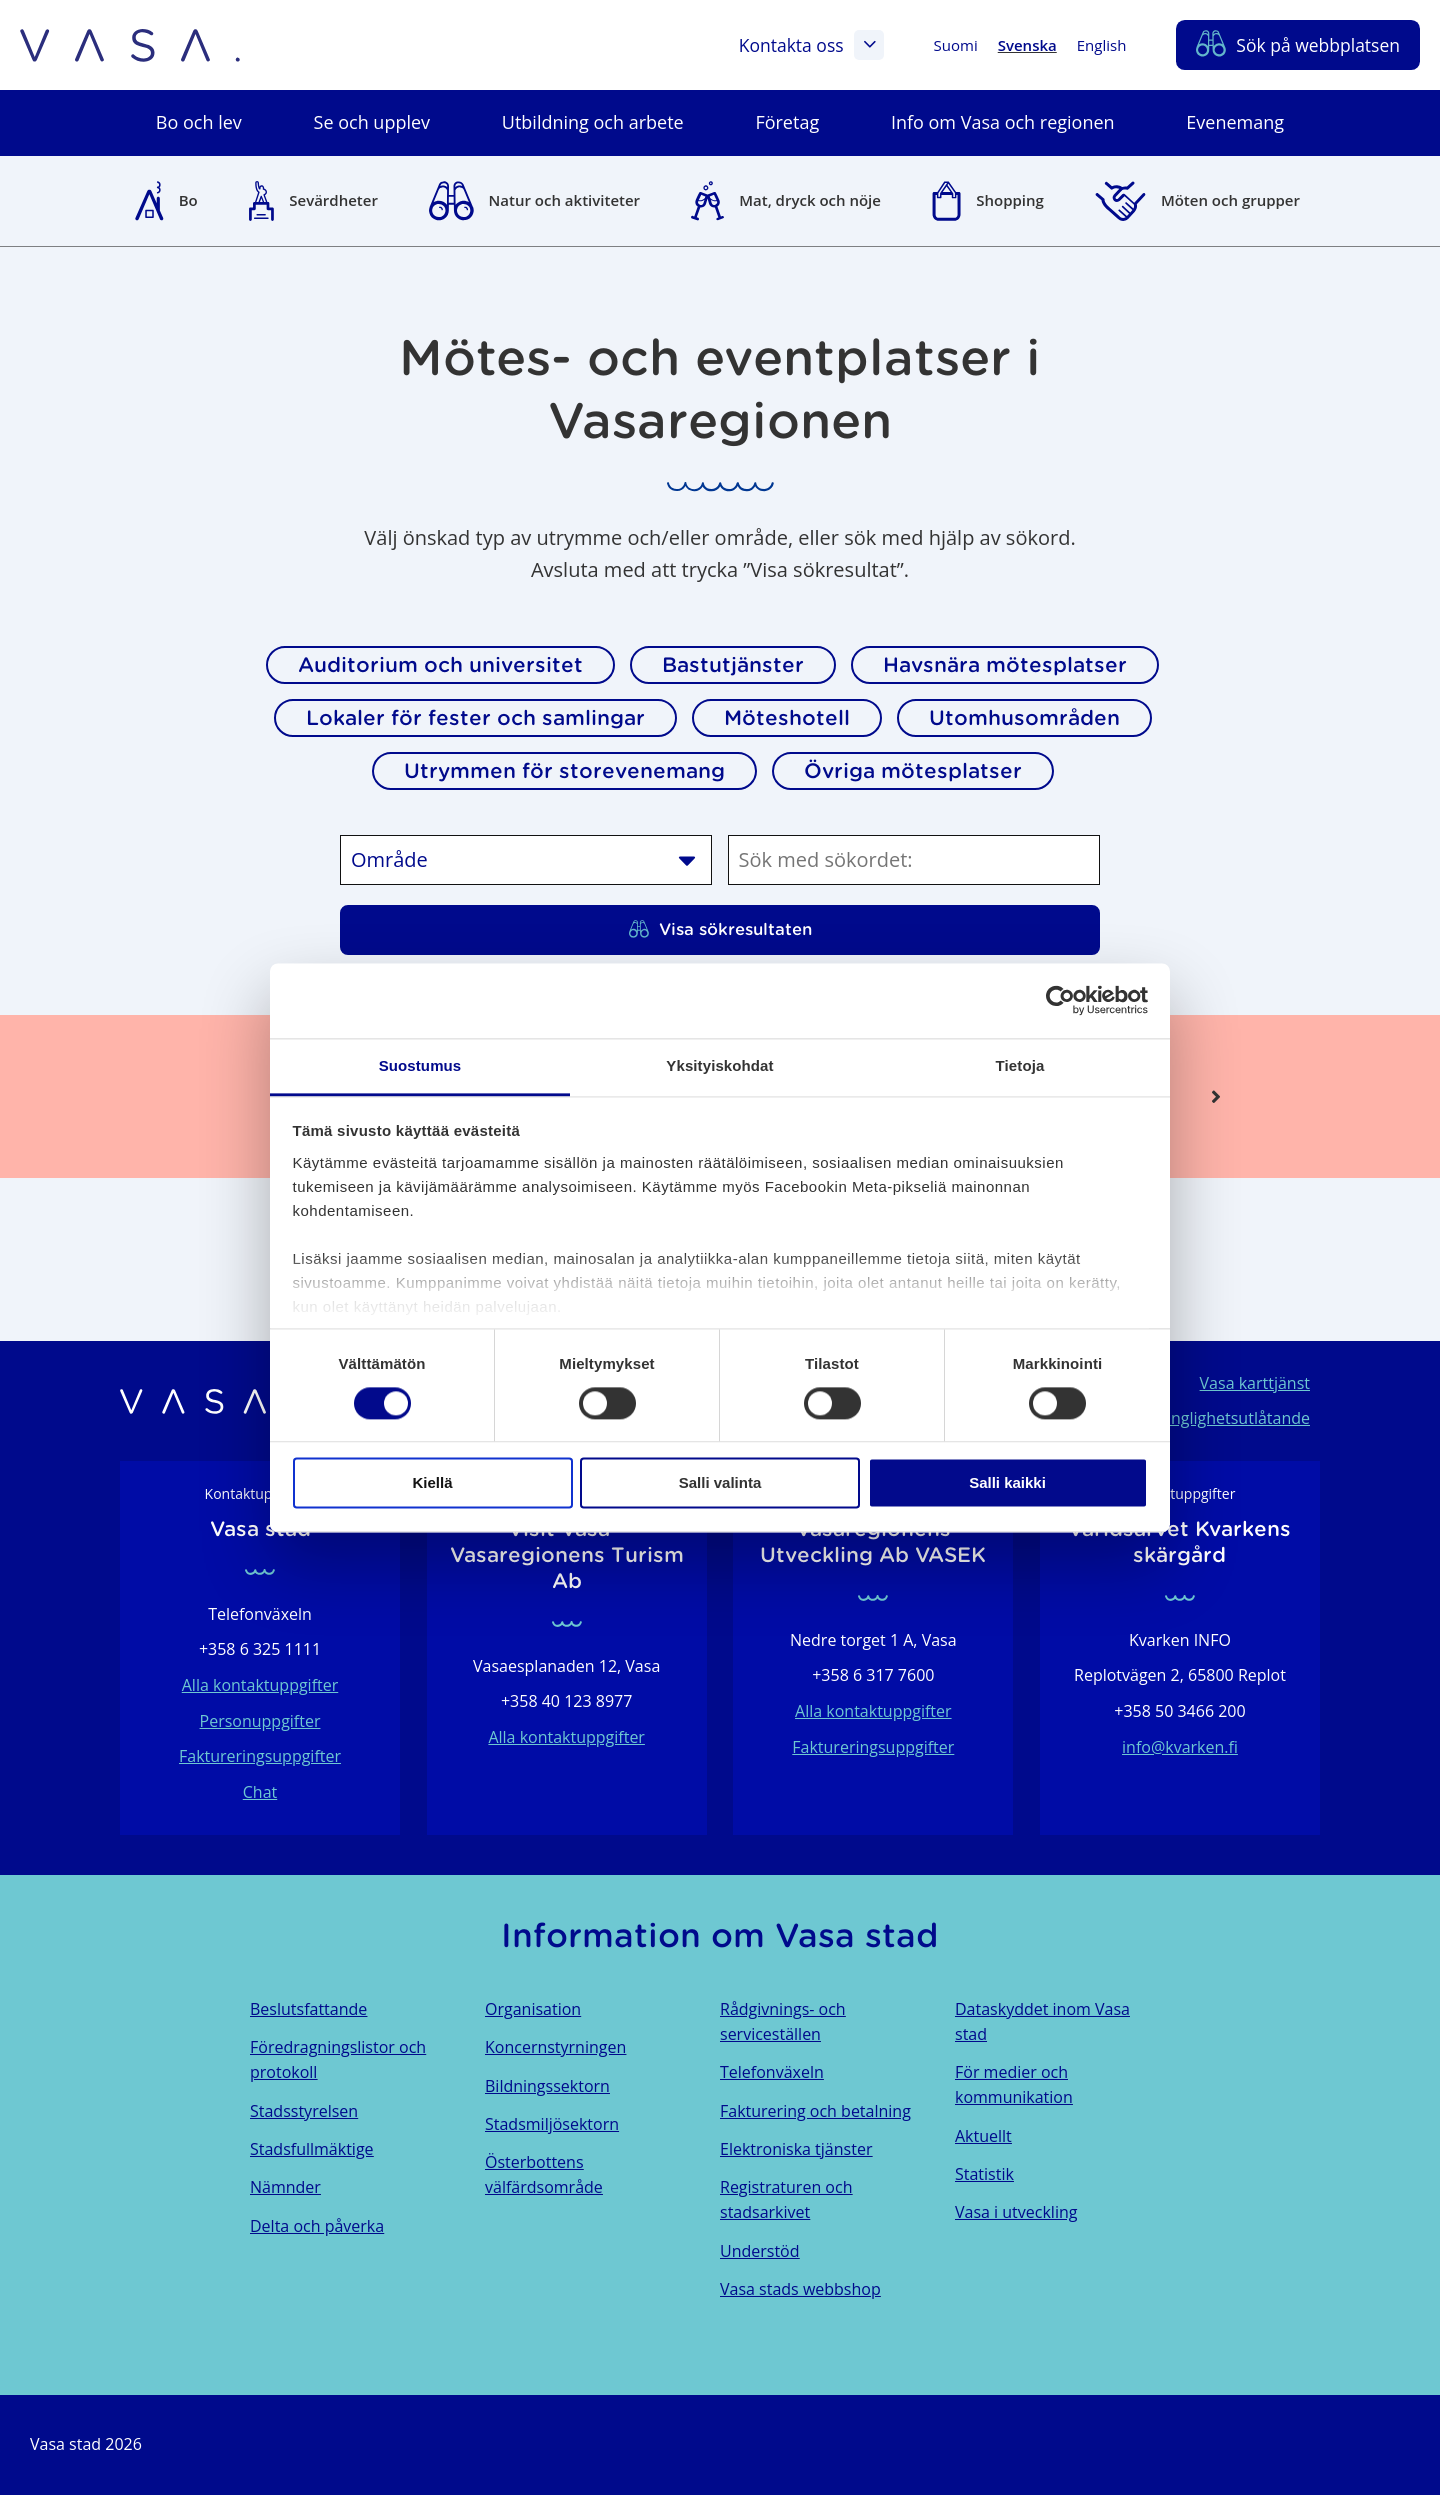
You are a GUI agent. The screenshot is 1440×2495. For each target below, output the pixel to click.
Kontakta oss (811, 45)
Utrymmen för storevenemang (564, 771)
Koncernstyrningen (555, 2047)
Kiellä (432, 1483)
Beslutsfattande (308, 2009)
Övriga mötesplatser (913, 771)
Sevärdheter (333, 200)
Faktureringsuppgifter (260, 1756)
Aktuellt (983, 2136)
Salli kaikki (1007, 1483)
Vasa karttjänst (1255, 1383)
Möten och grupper (1230, 200)
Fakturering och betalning (815, 2111)
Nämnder (285, 2187)
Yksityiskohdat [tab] (719, 1065)
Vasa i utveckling (1016, 2212)
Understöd (760, 2251)
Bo (188, 200)
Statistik (984, 2174)
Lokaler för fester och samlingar (475, 718)
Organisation (533, 2009)
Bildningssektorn (547, 2086)
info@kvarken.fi (1180, 1747)
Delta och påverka (317, 2226)
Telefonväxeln (772, 2072)
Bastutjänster (733, 665)
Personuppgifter (260, 1721)
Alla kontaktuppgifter (260, 1685)
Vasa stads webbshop (800, 2289)
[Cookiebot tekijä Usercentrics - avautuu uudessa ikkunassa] (1060, 1000)
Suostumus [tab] (420, 1065)
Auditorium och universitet (440, 665)
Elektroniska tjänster (796, 2149)
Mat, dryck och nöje (810, 200)
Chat (260, 1792)
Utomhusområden (1024, 718)
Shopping (1010, 200)
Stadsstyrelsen (304, 2111)
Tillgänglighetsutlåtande (1221, 1418)
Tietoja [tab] (1020, 1065)
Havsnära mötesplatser (1005, 665)
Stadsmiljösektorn (552, 2124)
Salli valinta (720, 1483)
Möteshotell (787, 718)
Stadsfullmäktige (312, 2149)
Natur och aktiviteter (565, 200)
